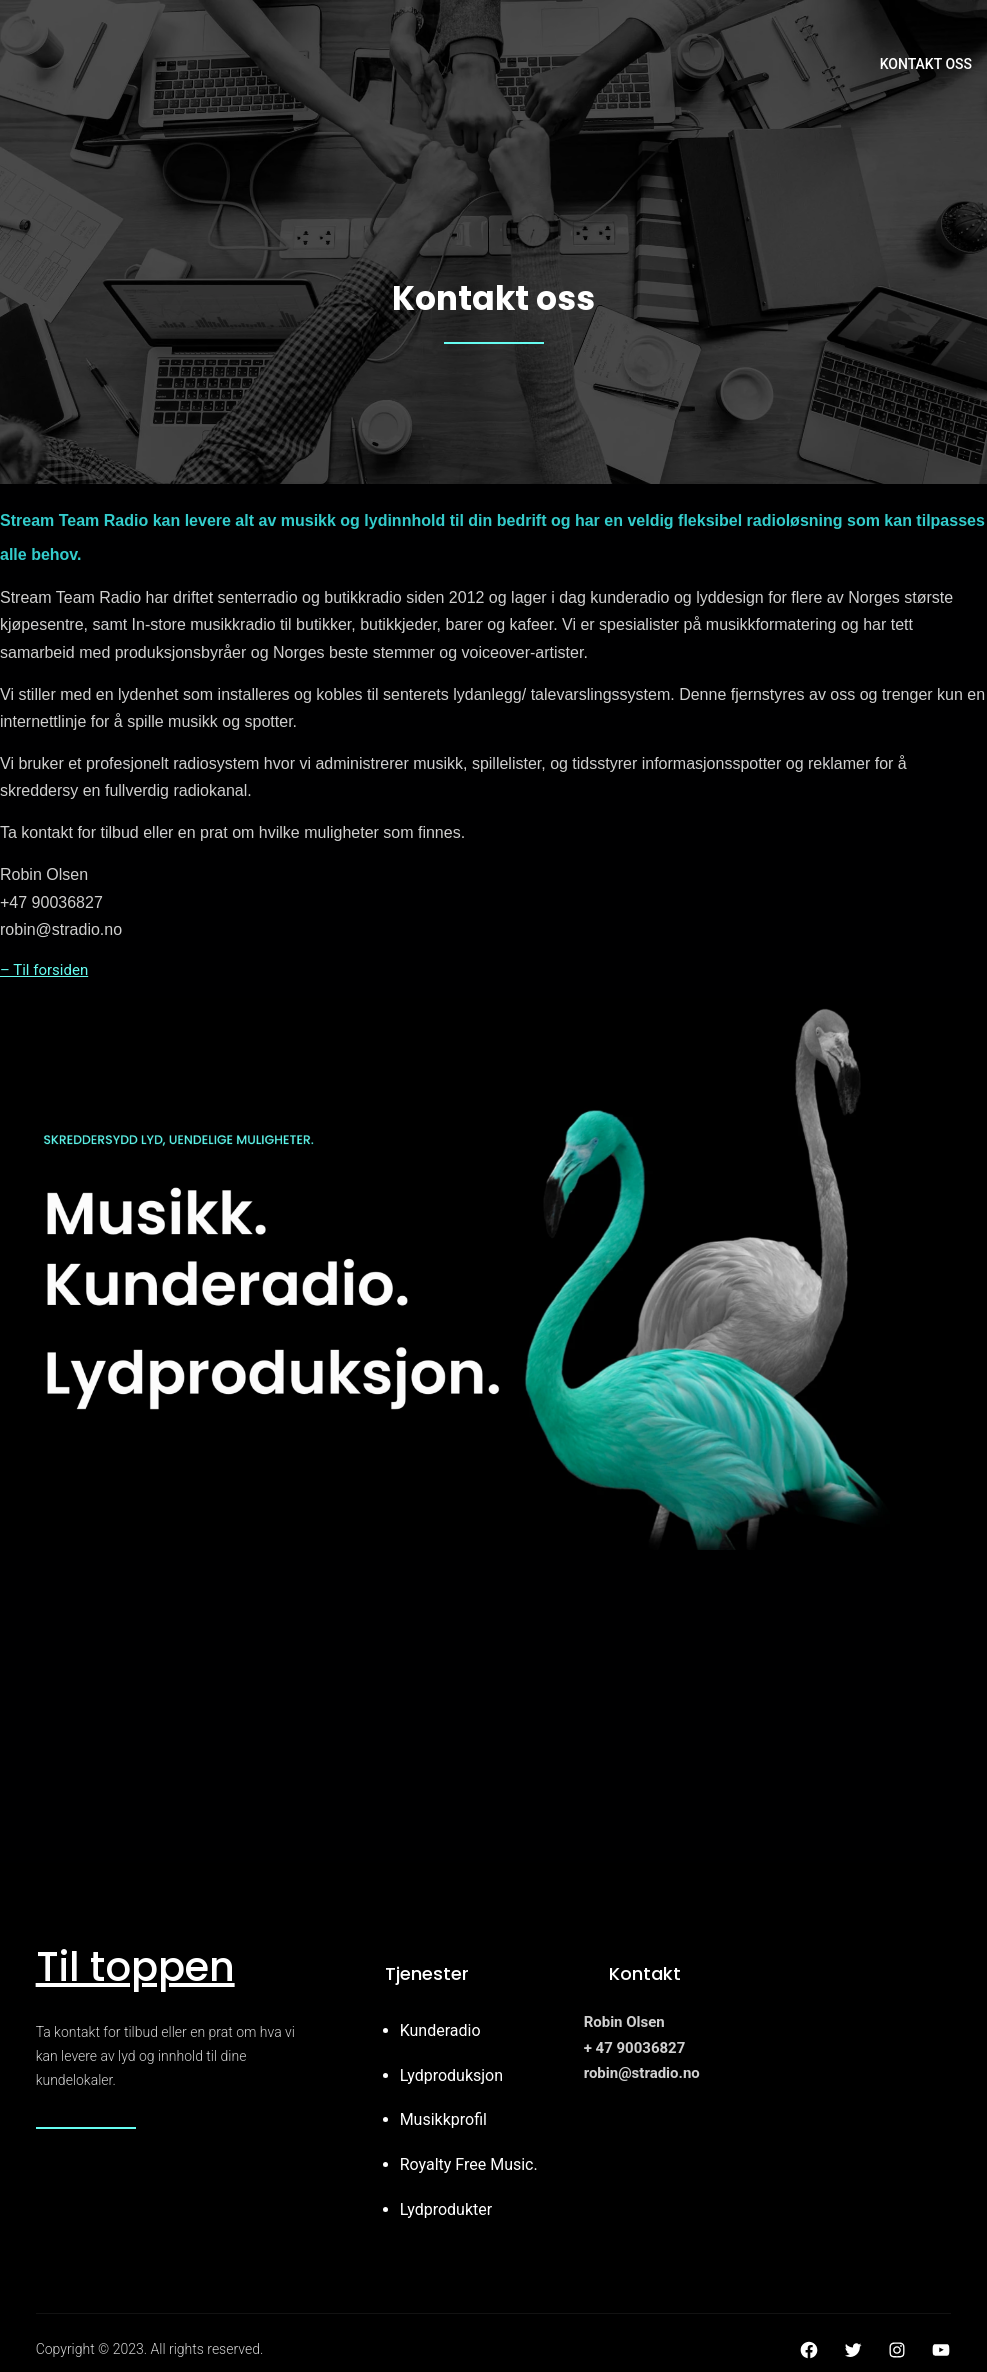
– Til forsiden (44, 970)
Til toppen (135, 1967)
